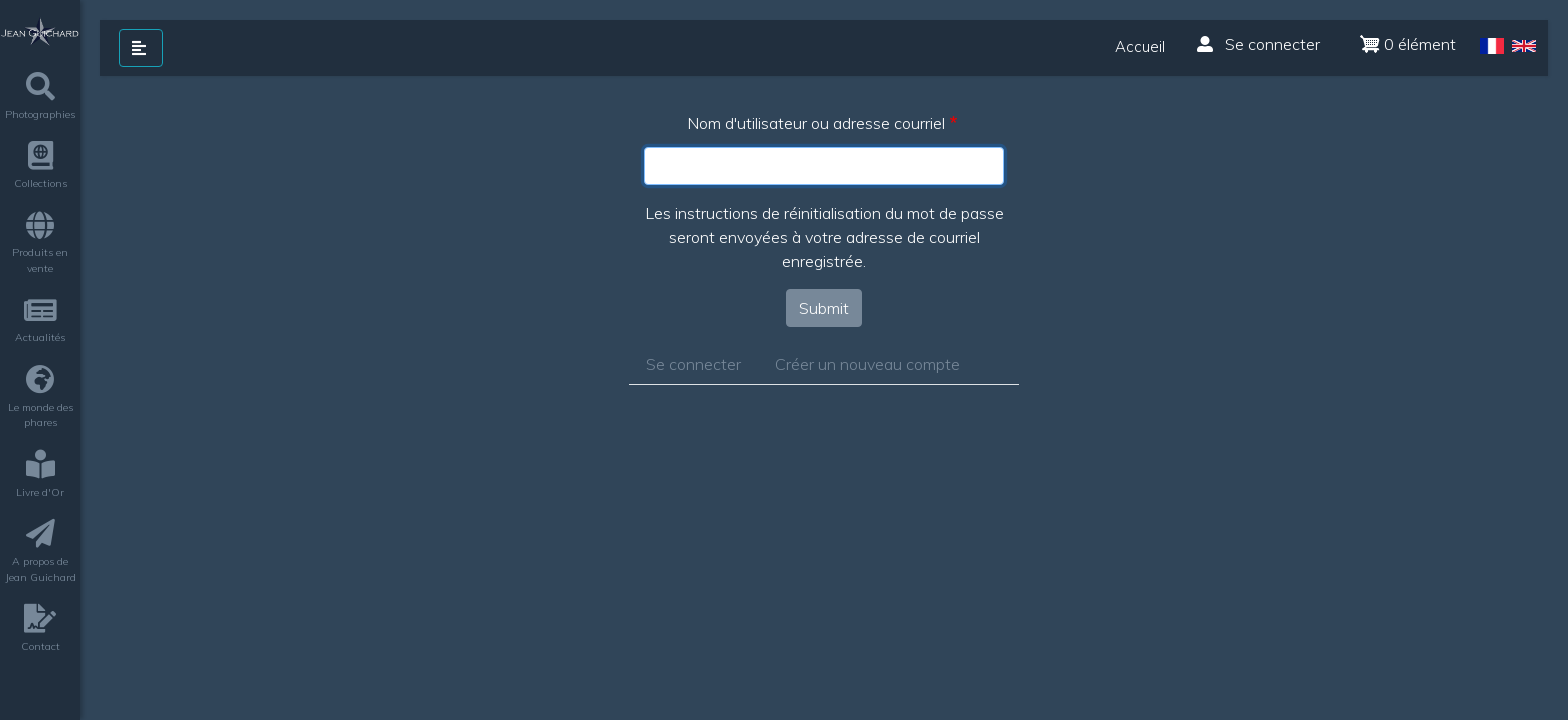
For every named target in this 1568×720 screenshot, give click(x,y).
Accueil (1140, 46)
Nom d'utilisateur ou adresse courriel (816, 123)
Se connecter (1258, 44)
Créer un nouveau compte (867, 364)
